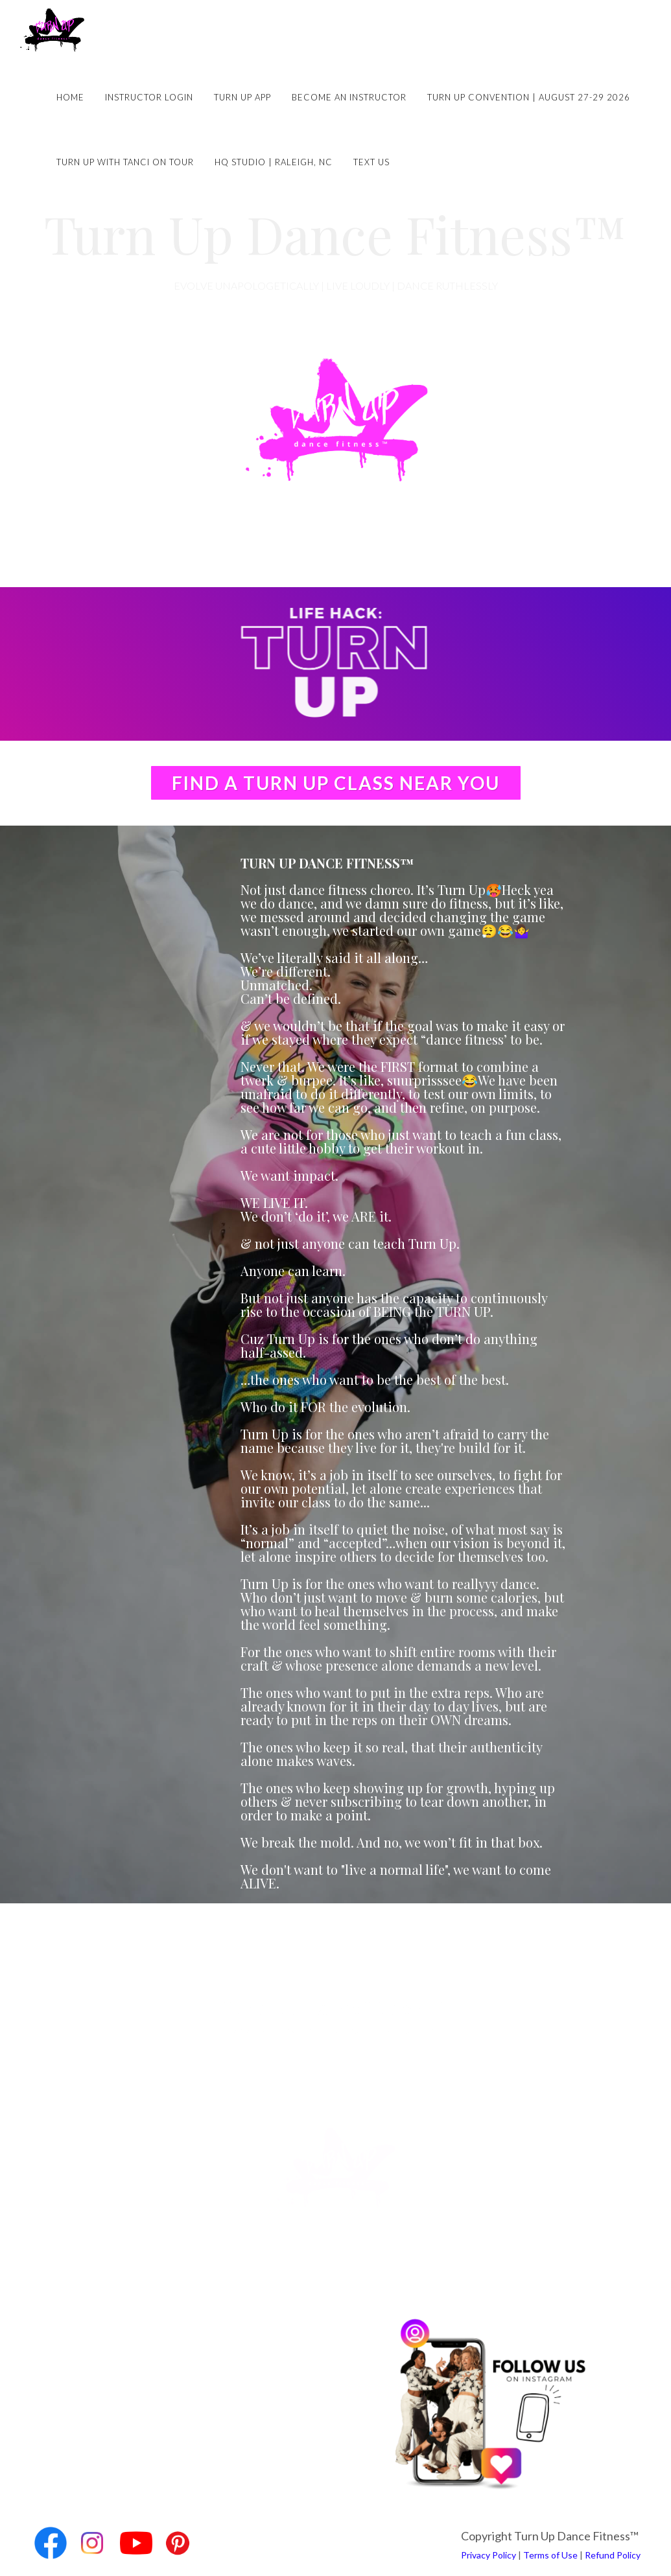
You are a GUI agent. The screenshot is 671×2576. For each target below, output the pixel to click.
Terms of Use (550, 2554)
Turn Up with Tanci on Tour (125, 162)
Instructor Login (149, 97)
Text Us (371, 162)
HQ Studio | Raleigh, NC (274, 162)
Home (70, 97)
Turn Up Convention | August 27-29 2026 (528, 97)
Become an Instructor (349, 97)
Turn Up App (242, 97)
